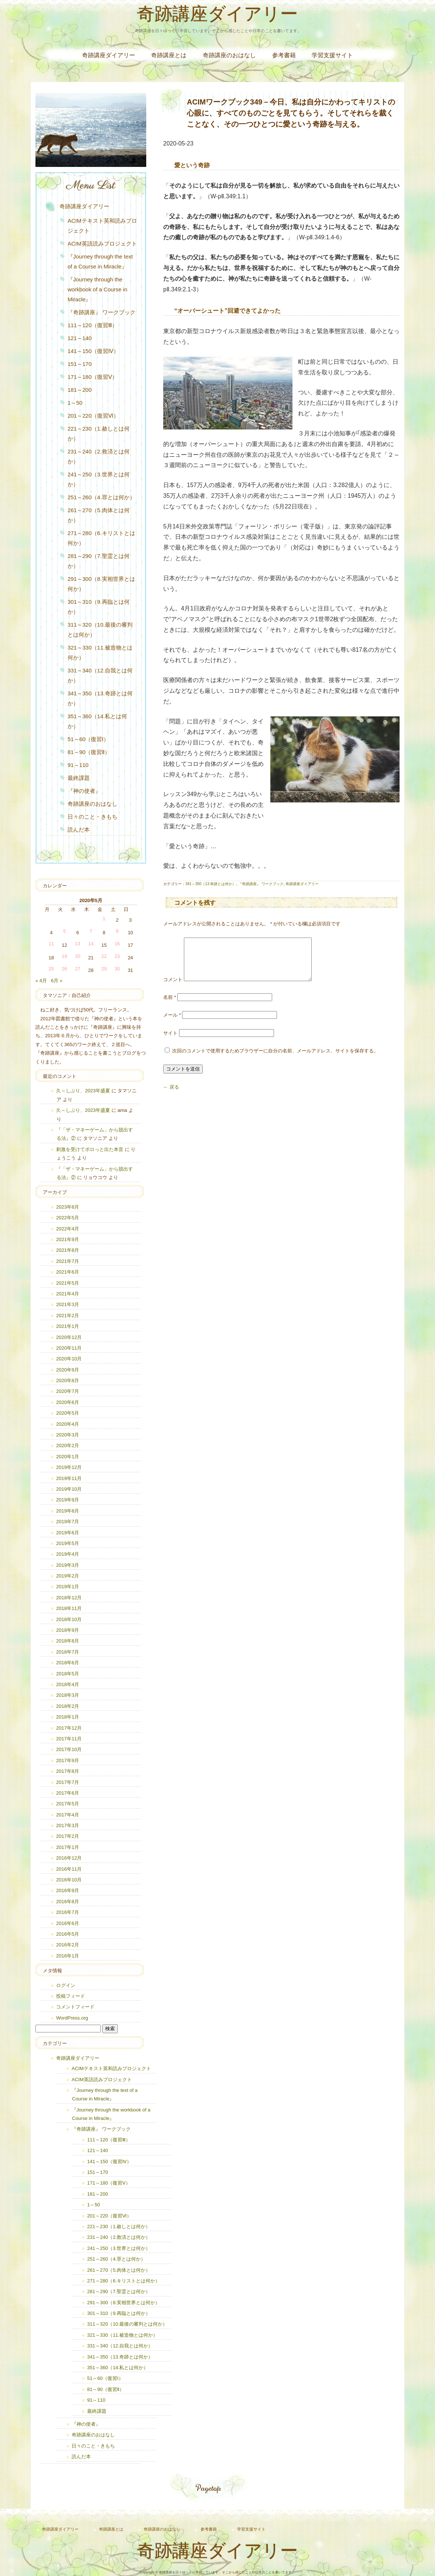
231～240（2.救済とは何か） (99, 456)
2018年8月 (67, 1641)
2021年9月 (67, 1239)
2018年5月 (67, 1673)
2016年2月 (67, 1945)
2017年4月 (67, 1815)
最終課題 (79, 778)
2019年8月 (67, 1511)
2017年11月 (69, 1738)
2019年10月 (69, 1489)
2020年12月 (69, 1337)
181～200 (80, 390)
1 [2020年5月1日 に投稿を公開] (104, 918)
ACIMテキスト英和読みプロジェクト (102, 225)
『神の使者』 (84, 791)
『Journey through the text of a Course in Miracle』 (100, 261)
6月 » (56, 980)
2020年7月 (67, 1391)
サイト (170, 1042)
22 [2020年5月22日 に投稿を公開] (103, 956)
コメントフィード (75, 2007)
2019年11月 (69, 1478)
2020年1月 (67, 1456)
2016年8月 (67, 1901)
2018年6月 (67, 1662)
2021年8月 (67, 1250)
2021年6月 (67, 1272)
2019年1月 (67, 1586)
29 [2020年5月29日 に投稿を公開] (103, 969)
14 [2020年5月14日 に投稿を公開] (90, 943)
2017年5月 (67, 1803)
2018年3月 (67, 1695)
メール (172, 1024)
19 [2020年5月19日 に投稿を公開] (64, 956)
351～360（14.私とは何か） (97, 721)
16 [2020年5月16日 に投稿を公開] (117, 943)
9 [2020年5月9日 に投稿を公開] (117, 931)
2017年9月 (67, 1760)
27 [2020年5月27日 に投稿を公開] (77, 969)
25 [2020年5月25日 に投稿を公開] (51, 969)
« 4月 (41, 980)
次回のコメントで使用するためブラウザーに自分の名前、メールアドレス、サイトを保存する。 (275, 1059)
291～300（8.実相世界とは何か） (101, 584)
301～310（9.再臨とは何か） (99, 607)
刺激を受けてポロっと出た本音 (89, 1149)
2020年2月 (67, 1445)
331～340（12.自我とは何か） (100, 675)
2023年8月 (67, 1207)
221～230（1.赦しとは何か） (99, 433)
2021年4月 (67, 1293)
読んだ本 (79, 829)
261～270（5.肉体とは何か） (99, 515)
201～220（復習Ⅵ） (93, 415)
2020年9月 (67, 1370)
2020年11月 (69, 1348)
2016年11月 (69, 1869)
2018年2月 (67, 1706)
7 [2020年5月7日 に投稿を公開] (90, 931)
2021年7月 (67, 1261)
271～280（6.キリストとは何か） (101, 538)
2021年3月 (67, 1304)
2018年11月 (69, 1608)
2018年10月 (69, 1619)
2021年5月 (67, 1283)
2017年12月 (69, 1728)
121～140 (80, 338)
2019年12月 (69, 1467)
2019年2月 (67, 1576)
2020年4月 (67, 1424)
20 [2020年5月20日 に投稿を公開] (77, 956)
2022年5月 (67, 1217)
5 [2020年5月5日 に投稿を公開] (64, 931)
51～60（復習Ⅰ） (88, 739)
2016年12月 (69, 1858)
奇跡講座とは (168, 55)
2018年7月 (67, 1652)
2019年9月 (67, 1500)
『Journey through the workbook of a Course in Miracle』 (97, 289)
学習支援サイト (332, 55)
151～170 (80, 364)
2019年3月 (67, 1565)
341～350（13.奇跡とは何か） (210, 884)
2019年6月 (67, 1532)
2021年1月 (67, 1326)
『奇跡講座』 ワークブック (261, 884)
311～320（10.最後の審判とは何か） (100, 629)
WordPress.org (72, 2018)
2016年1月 (67, 1956)
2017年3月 (67, 1825)
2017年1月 (67, 1847)
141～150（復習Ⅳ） (93, 351)
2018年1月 (67, 1717)
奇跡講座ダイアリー (217, 16)
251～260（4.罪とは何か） (101, 497)
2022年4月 (67, 1229)
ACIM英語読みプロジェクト (102, 243)
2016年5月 (67, 1934)
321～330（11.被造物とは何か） (100, 652)
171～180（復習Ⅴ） (92, 377)
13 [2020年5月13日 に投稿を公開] (77, 943)
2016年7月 (67, 1912)
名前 (169, 1006)
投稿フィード (70, 1996)
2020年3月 (67, 1435)
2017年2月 (67, 1836)
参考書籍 (284, 55)
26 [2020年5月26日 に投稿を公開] (64, 969)
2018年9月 (67, 1630)
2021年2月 (67, 1315)
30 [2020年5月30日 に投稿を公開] (117, 969)
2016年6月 (67, 1923)
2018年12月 (69, 1597)
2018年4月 (67, 1684)
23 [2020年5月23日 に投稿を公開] (117, 956)
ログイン (65, 1985)
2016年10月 (69, 1880)
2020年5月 (67, 1413)
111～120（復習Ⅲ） (92, 325)
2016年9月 (67, 1890)
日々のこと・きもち (92, 816)
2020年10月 (69, 1358)
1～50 (75, 403)
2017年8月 (67, 1771)
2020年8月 (67, 1380)
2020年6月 (67, 1402)
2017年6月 (67, 1793)
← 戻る (171, 1096)
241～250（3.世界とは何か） (99, 479)
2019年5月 (67, 1543)
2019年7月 (67, 1521)
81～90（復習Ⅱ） (89, 752)
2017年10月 (69, 1749)
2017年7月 (67, 1782)
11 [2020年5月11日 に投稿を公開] (51, 943)
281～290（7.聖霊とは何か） (99, 561)
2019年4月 (67, 1554)
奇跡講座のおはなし (229, 55)
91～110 (78, 765)
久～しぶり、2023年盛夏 (83, 1090)
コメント (172, 988)
